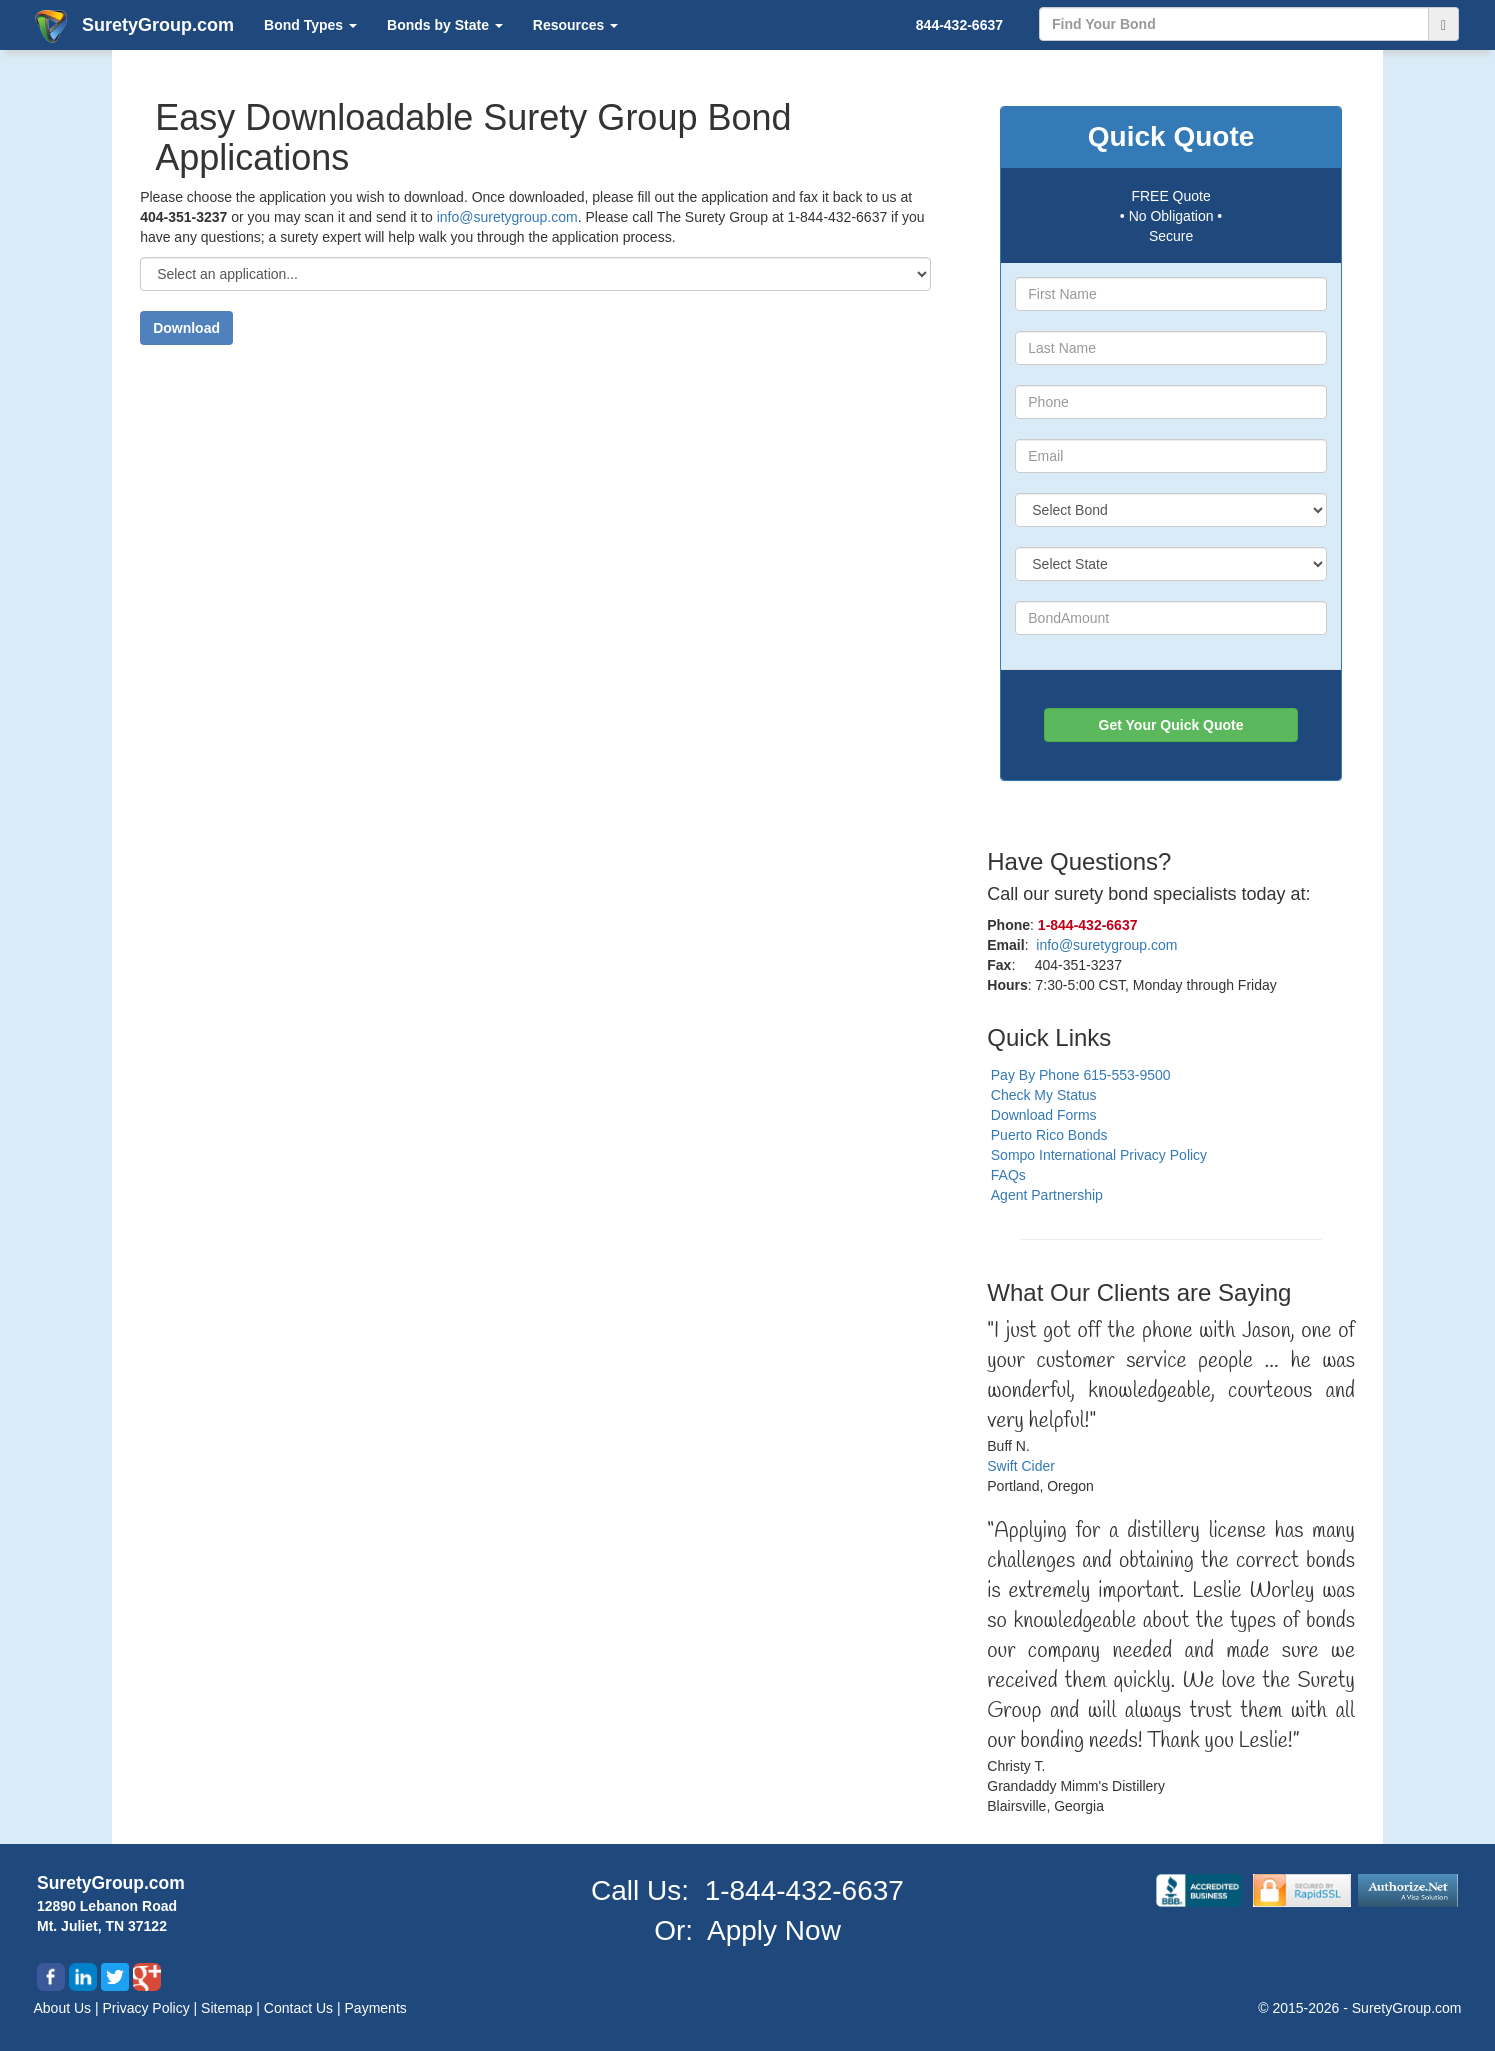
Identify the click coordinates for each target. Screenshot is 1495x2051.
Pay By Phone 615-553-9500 (1081, 1075)
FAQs (1008, 1175)
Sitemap (228, 2008)
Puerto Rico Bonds (1049, 1135)
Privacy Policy (148, 2008)
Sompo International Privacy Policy (1099, 1155)
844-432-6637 (959, 25)
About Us (64, 2008)
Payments (376, 2008)
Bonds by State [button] (445, 25)
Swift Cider (1021, 1466)
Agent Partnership (1047, 1195)
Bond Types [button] (310, 25)
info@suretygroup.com (507, 217)
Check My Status (1044, 1095)
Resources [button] (575, 25)
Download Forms (1044, 1115)
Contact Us (300, 2008)
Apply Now (774, 1930)
